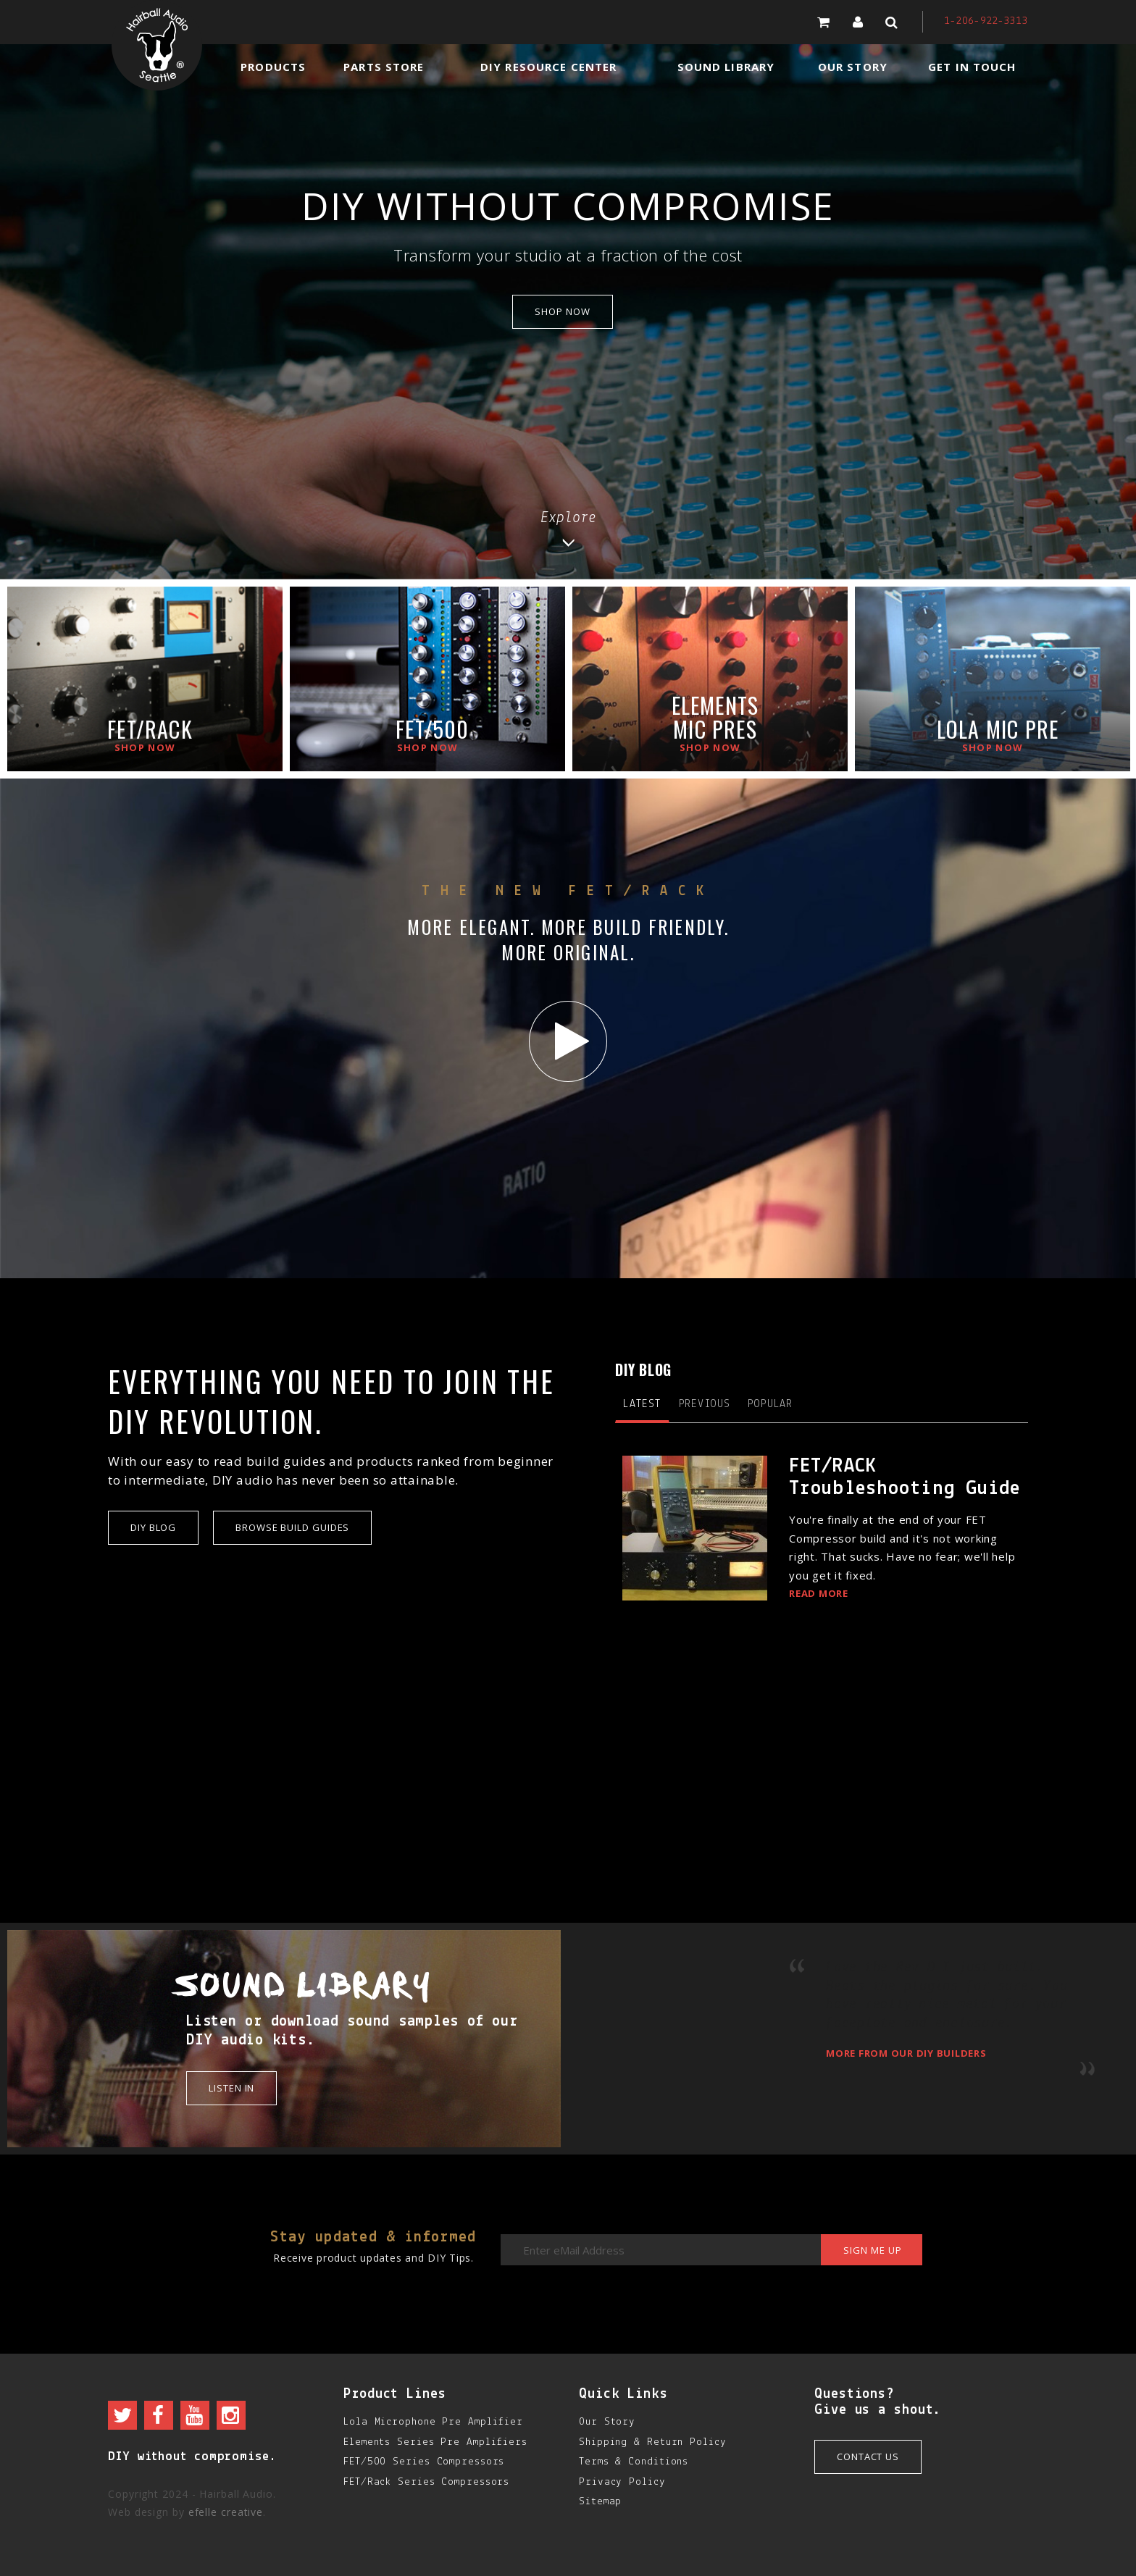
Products (273, 66)
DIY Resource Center (548, 66)
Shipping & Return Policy (653, 2442)
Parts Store (383, 66)
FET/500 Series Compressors (423, 2462)
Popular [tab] (770, 1404)
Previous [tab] (704, 1404)
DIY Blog (153, 1527)
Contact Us (868, 2456)
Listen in (231, 2087)
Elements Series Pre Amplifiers (435, 2442)
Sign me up (872, 2250)
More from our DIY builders (906, 2053)
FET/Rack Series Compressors (426, 2482)
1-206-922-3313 (986, 21)
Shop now (145, 747)
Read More (818, 1593)
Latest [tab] (642, 1404)
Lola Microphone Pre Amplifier (433, 2422)
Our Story (853, 66)
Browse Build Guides (292, 1527)
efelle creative (226, 2512)
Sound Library (726, 66)
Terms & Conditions (633, 2462)
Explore (568, 528)
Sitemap (600, 2501)
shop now (562, 311)
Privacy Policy (622, 2482)
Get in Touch (972, 66)
